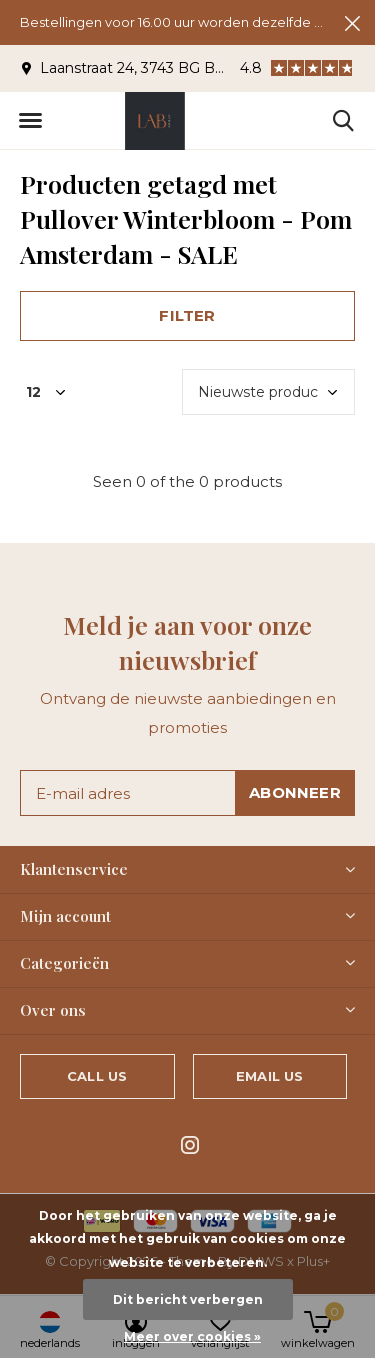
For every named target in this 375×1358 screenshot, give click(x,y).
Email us (269, 1076)
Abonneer (295, 792)
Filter (187, 315)
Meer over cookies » (192, 1336)
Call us (97, 1076)
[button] (30, 121)
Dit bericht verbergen (188, 1299)
